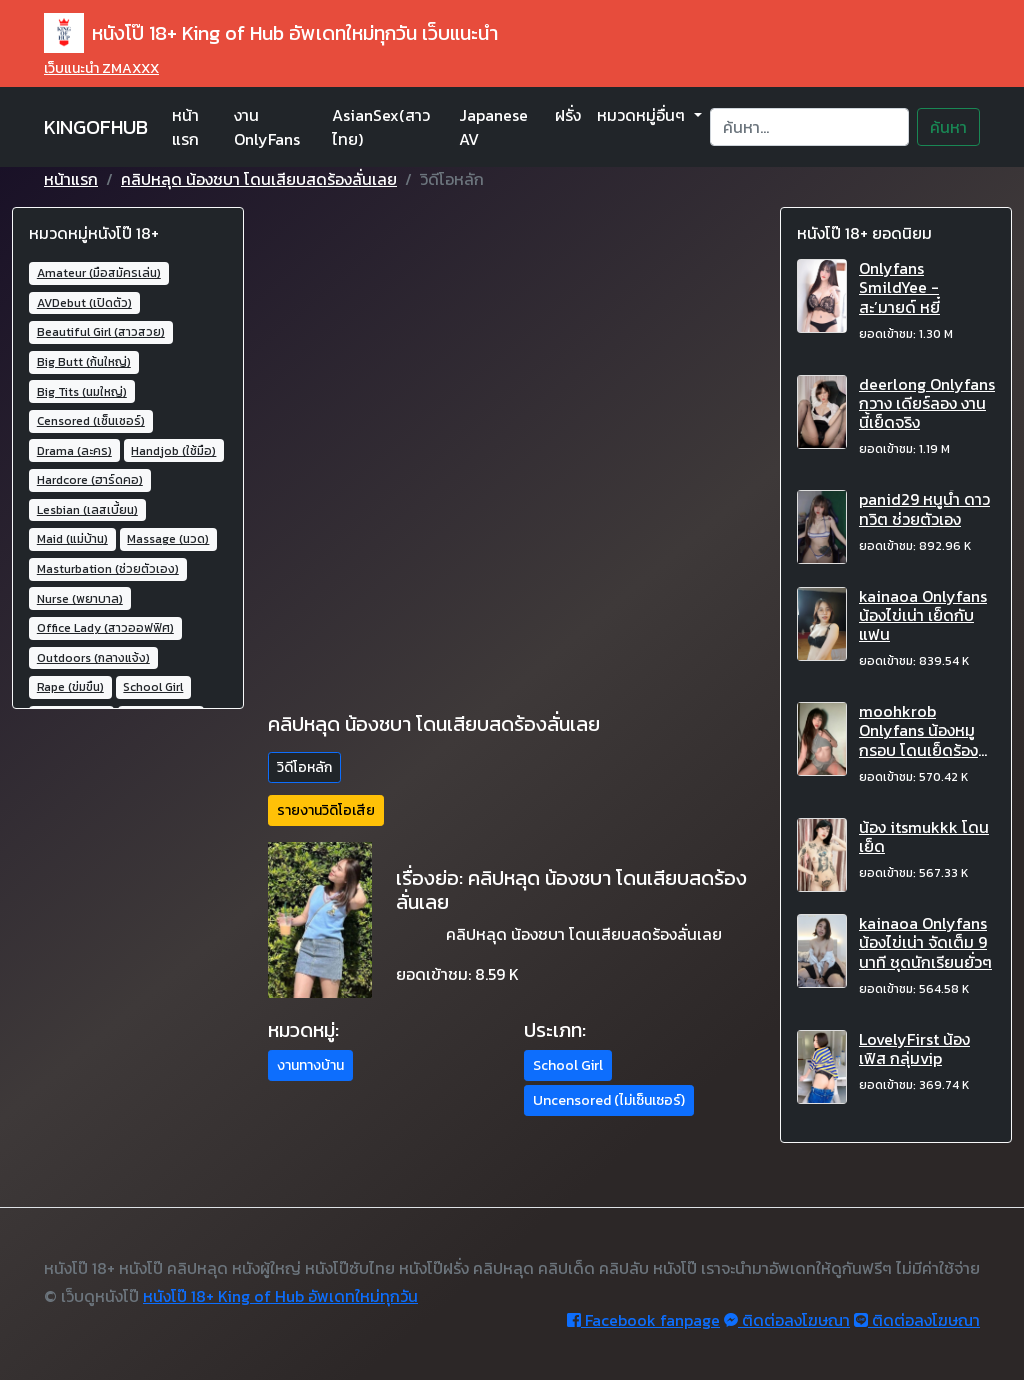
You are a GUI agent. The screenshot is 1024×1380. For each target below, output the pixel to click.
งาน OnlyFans (267, 127)
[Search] (809, 127)
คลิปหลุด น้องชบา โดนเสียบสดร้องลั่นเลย (259, 179)
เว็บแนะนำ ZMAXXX (101, 68)
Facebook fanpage (643, 1320)
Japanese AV (493, 127)
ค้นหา (948, 127)
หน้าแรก (185, 127)
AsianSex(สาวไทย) (381, 127)
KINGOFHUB (96, 127)
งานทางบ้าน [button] (310, 1065)
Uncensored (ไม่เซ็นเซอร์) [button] (609, 1100)
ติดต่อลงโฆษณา (787, 1320)
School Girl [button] (568, 1065)
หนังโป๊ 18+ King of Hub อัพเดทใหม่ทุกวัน (280, 1296)
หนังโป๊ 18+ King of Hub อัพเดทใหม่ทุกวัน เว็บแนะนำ (271, 33)
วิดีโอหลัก (304, 767)
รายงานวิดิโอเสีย (326, 810)
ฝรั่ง (568, 115)
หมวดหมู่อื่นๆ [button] (643, 115)
